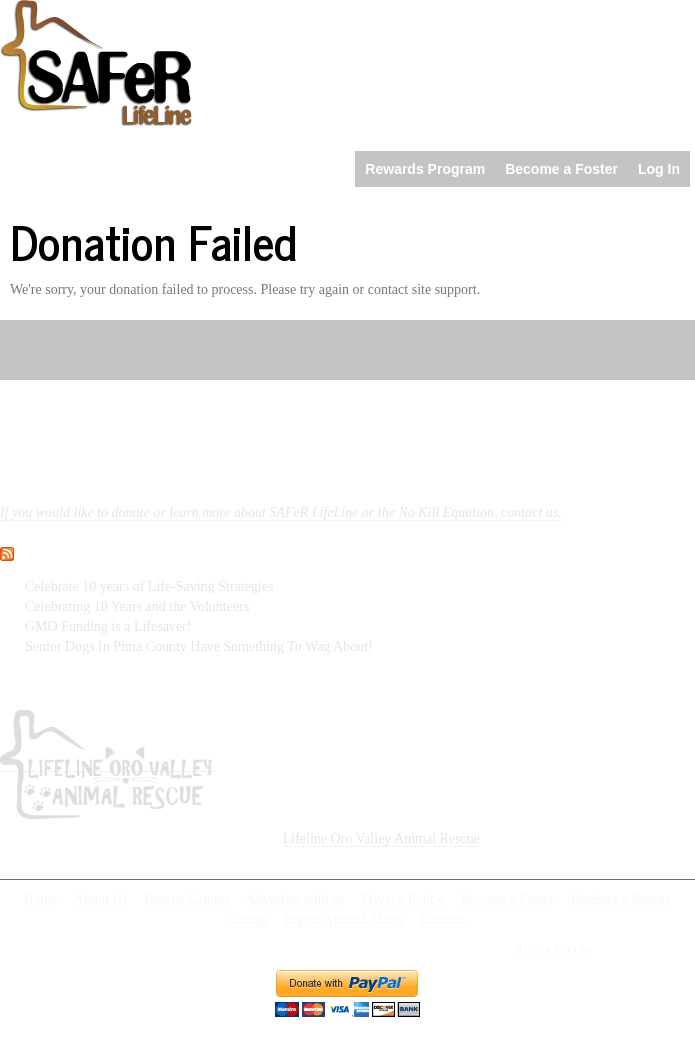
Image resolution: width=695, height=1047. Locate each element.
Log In (659, 169)
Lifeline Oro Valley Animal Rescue (381, 838)
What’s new (82, 549)
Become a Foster (561, 169)
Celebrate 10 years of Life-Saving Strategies (149, 586)
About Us (101, 899)
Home (41, 899)
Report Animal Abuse (343, 919)
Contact (443, 919)
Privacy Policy (402, 899)
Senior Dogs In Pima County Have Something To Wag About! (199, 646)
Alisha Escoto (553, 949)
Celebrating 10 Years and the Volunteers (137, 606)
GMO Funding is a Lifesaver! (108, 626)
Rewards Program (425, 169)
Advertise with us (295, 899)
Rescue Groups (187, 899)
